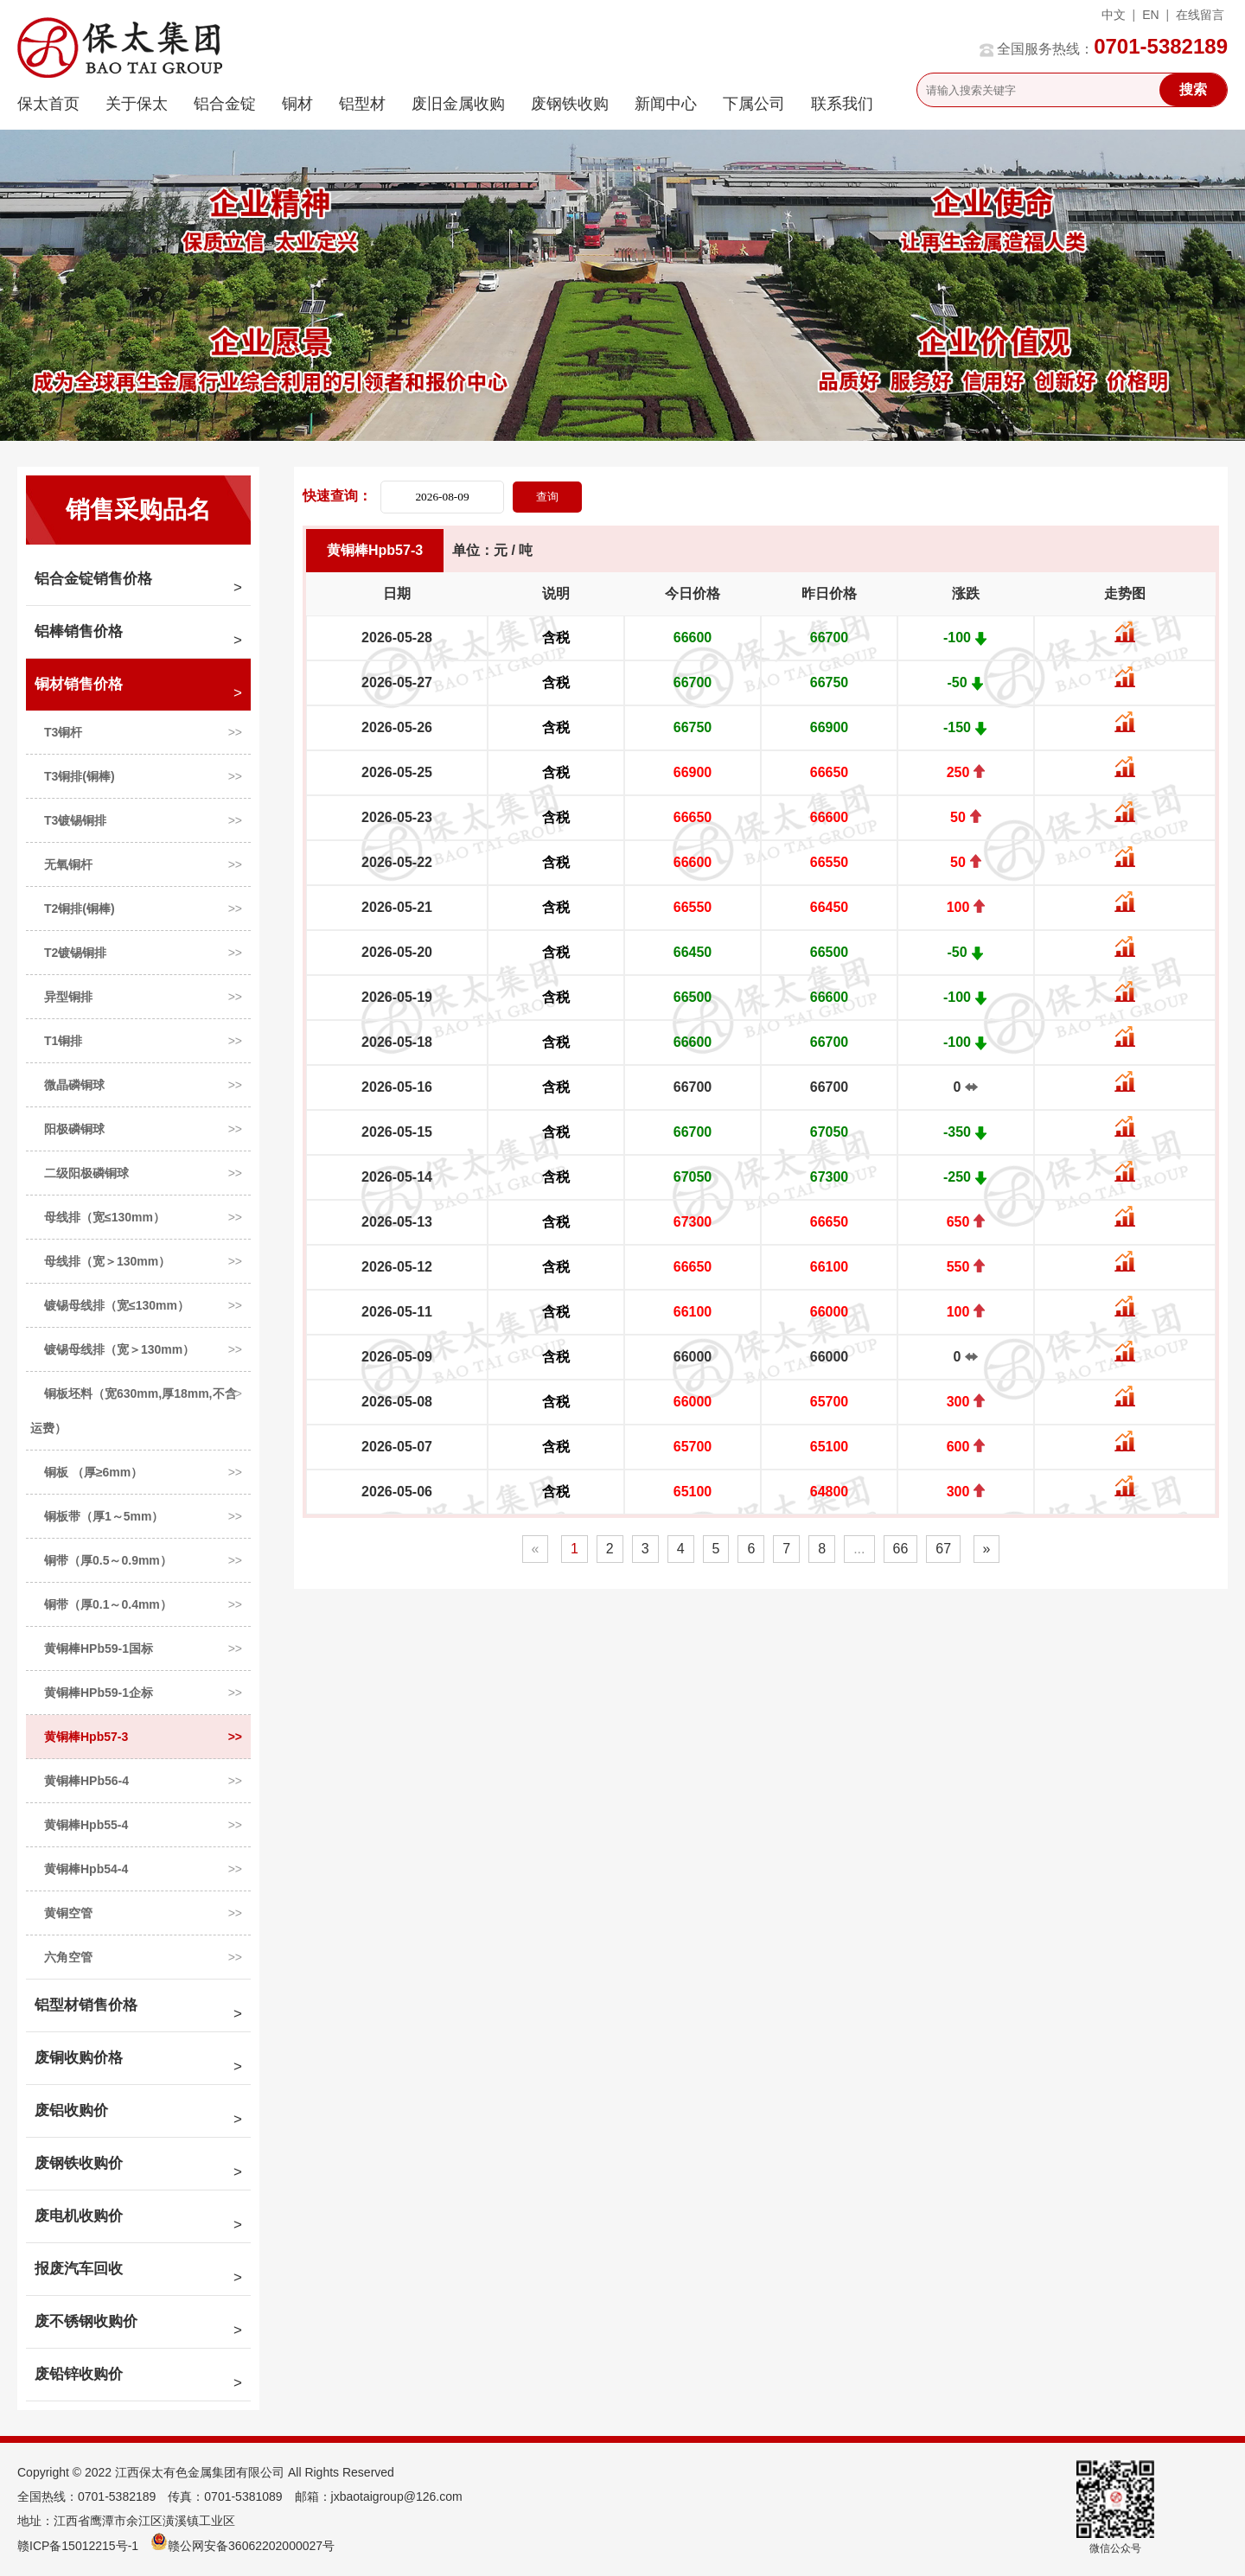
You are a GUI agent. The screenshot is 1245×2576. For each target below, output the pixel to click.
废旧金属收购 (458, 103)
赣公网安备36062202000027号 (242, 2546)
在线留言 (1200, 15)
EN (1150, 15)
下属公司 (754, 103)
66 (901, 1548)
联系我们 (842, 103)
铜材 (297, 103)
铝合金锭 (225, 103)
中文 (1113, 15)
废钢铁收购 (570, 103)
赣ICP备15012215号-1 (77, 2546)
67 (943, 1548)
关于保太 (136, 103)
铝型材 (362, 103)
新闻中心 (666, 103)
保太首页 (48, 103)
